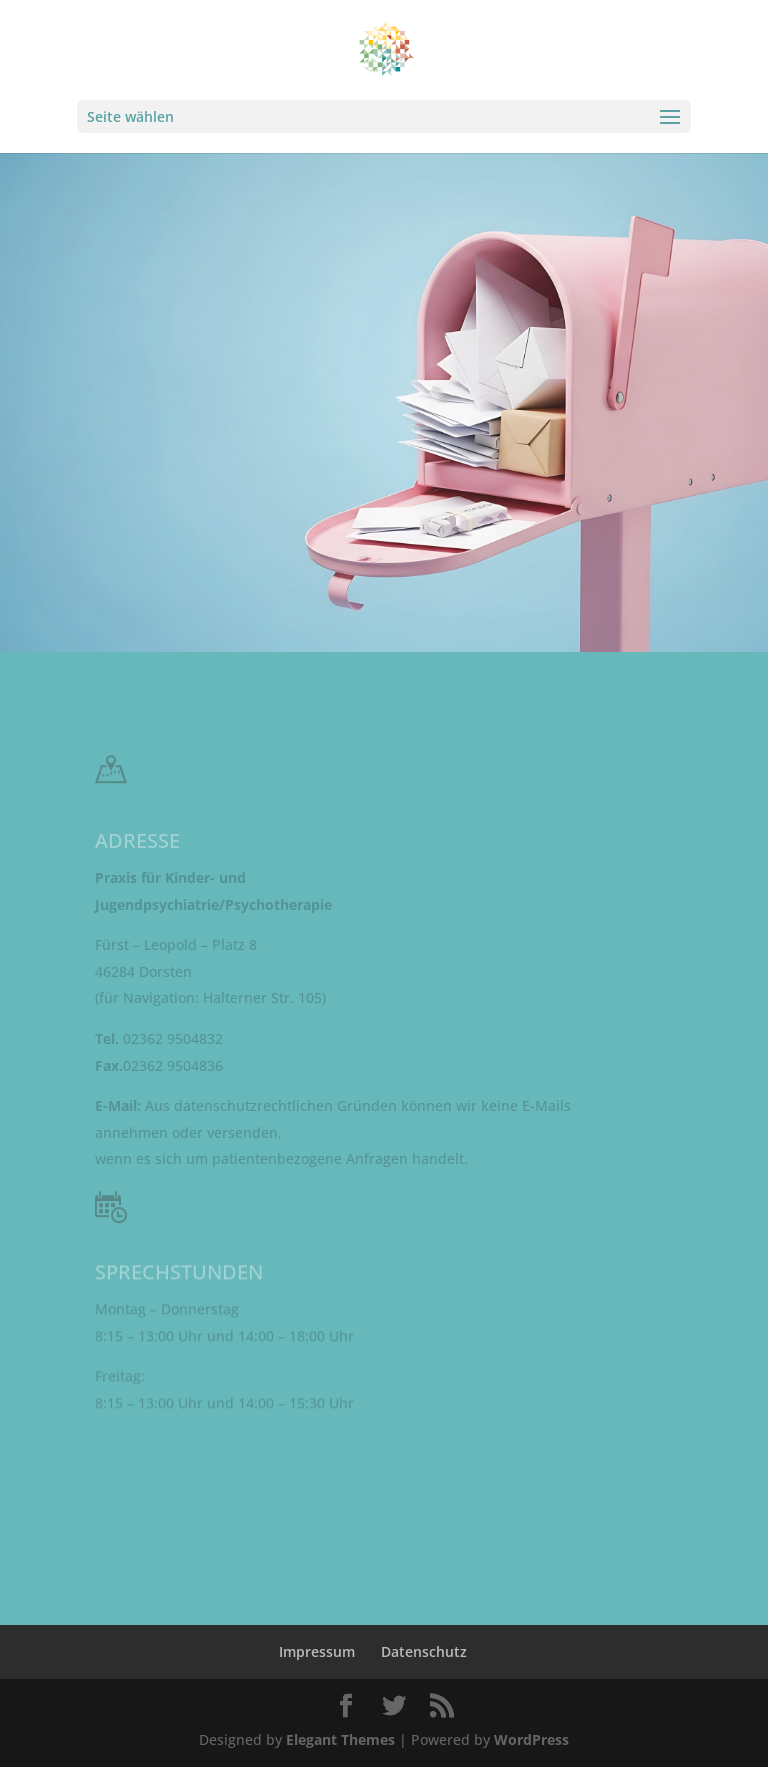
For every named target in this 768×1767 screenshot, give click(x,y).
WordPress (531, 1739)
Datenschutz (424, 1651)
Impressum (317, 1651)
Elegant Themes (340, 1739)
